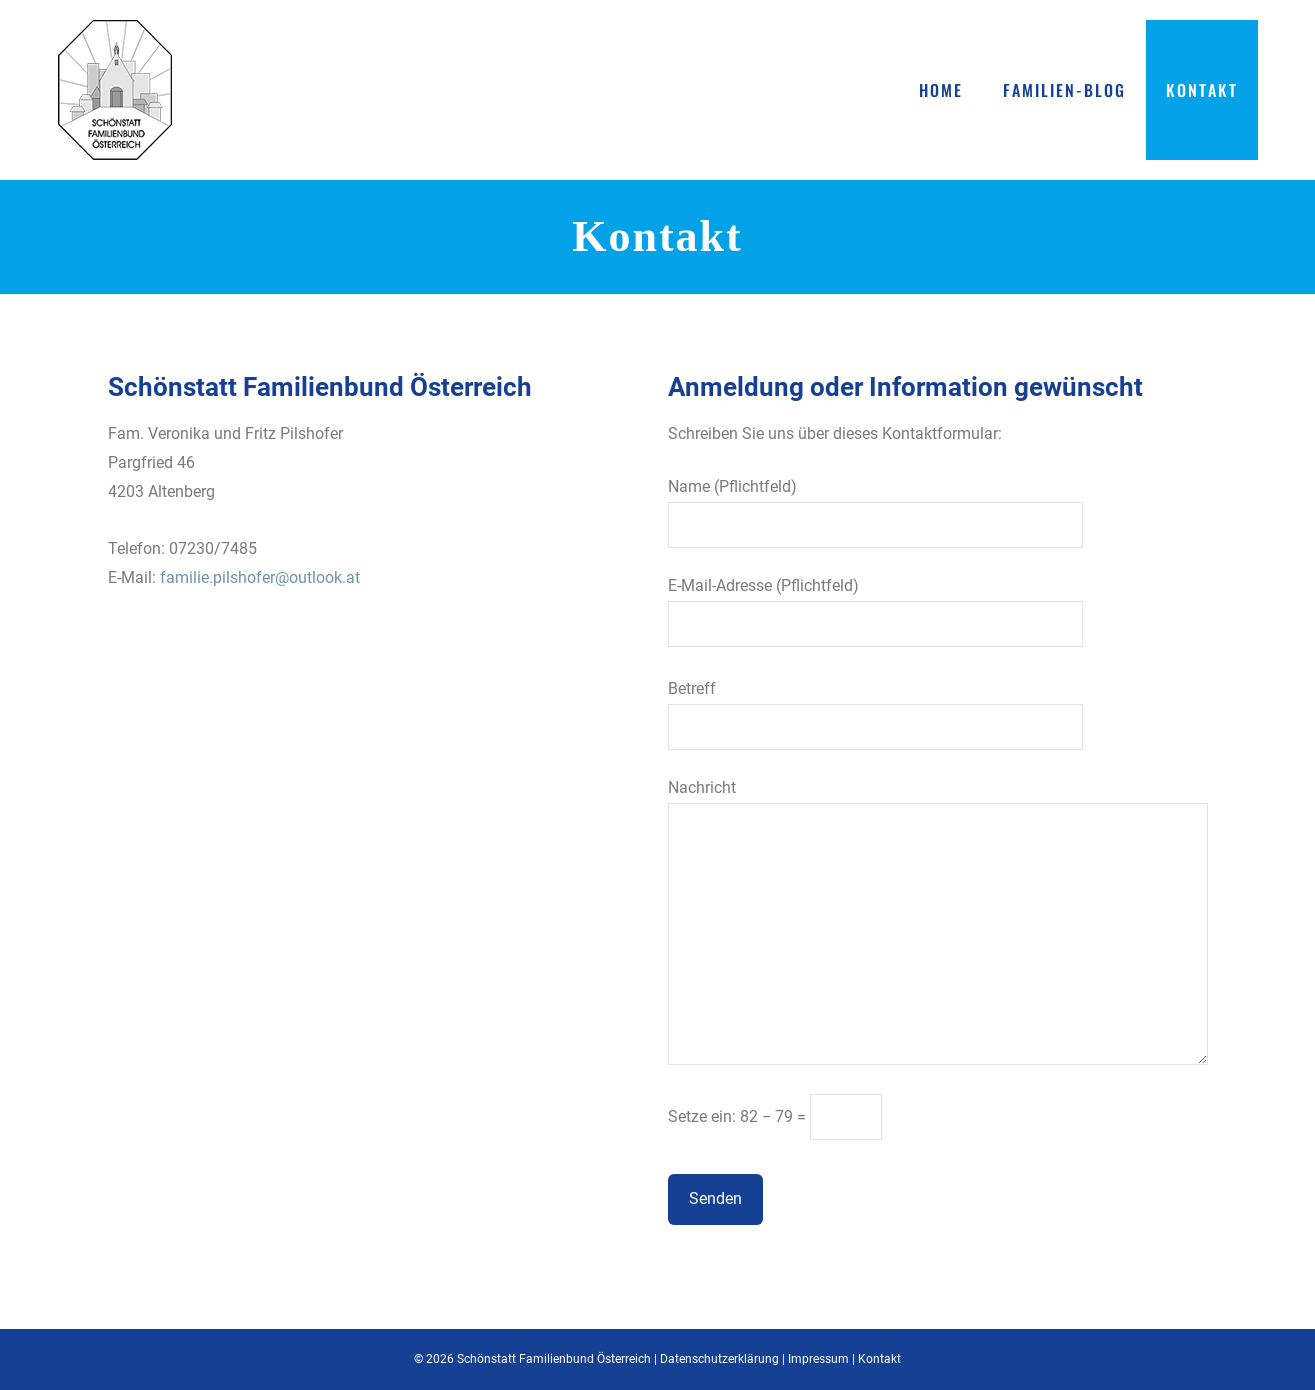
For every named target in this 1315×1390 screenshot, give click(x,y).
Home (941, 90)
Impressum (818, 1359)
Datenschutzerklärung (719, 1359)
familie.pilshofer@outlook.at (260, 577)
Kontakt (1202, 90)
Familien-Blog (1064, 90)
